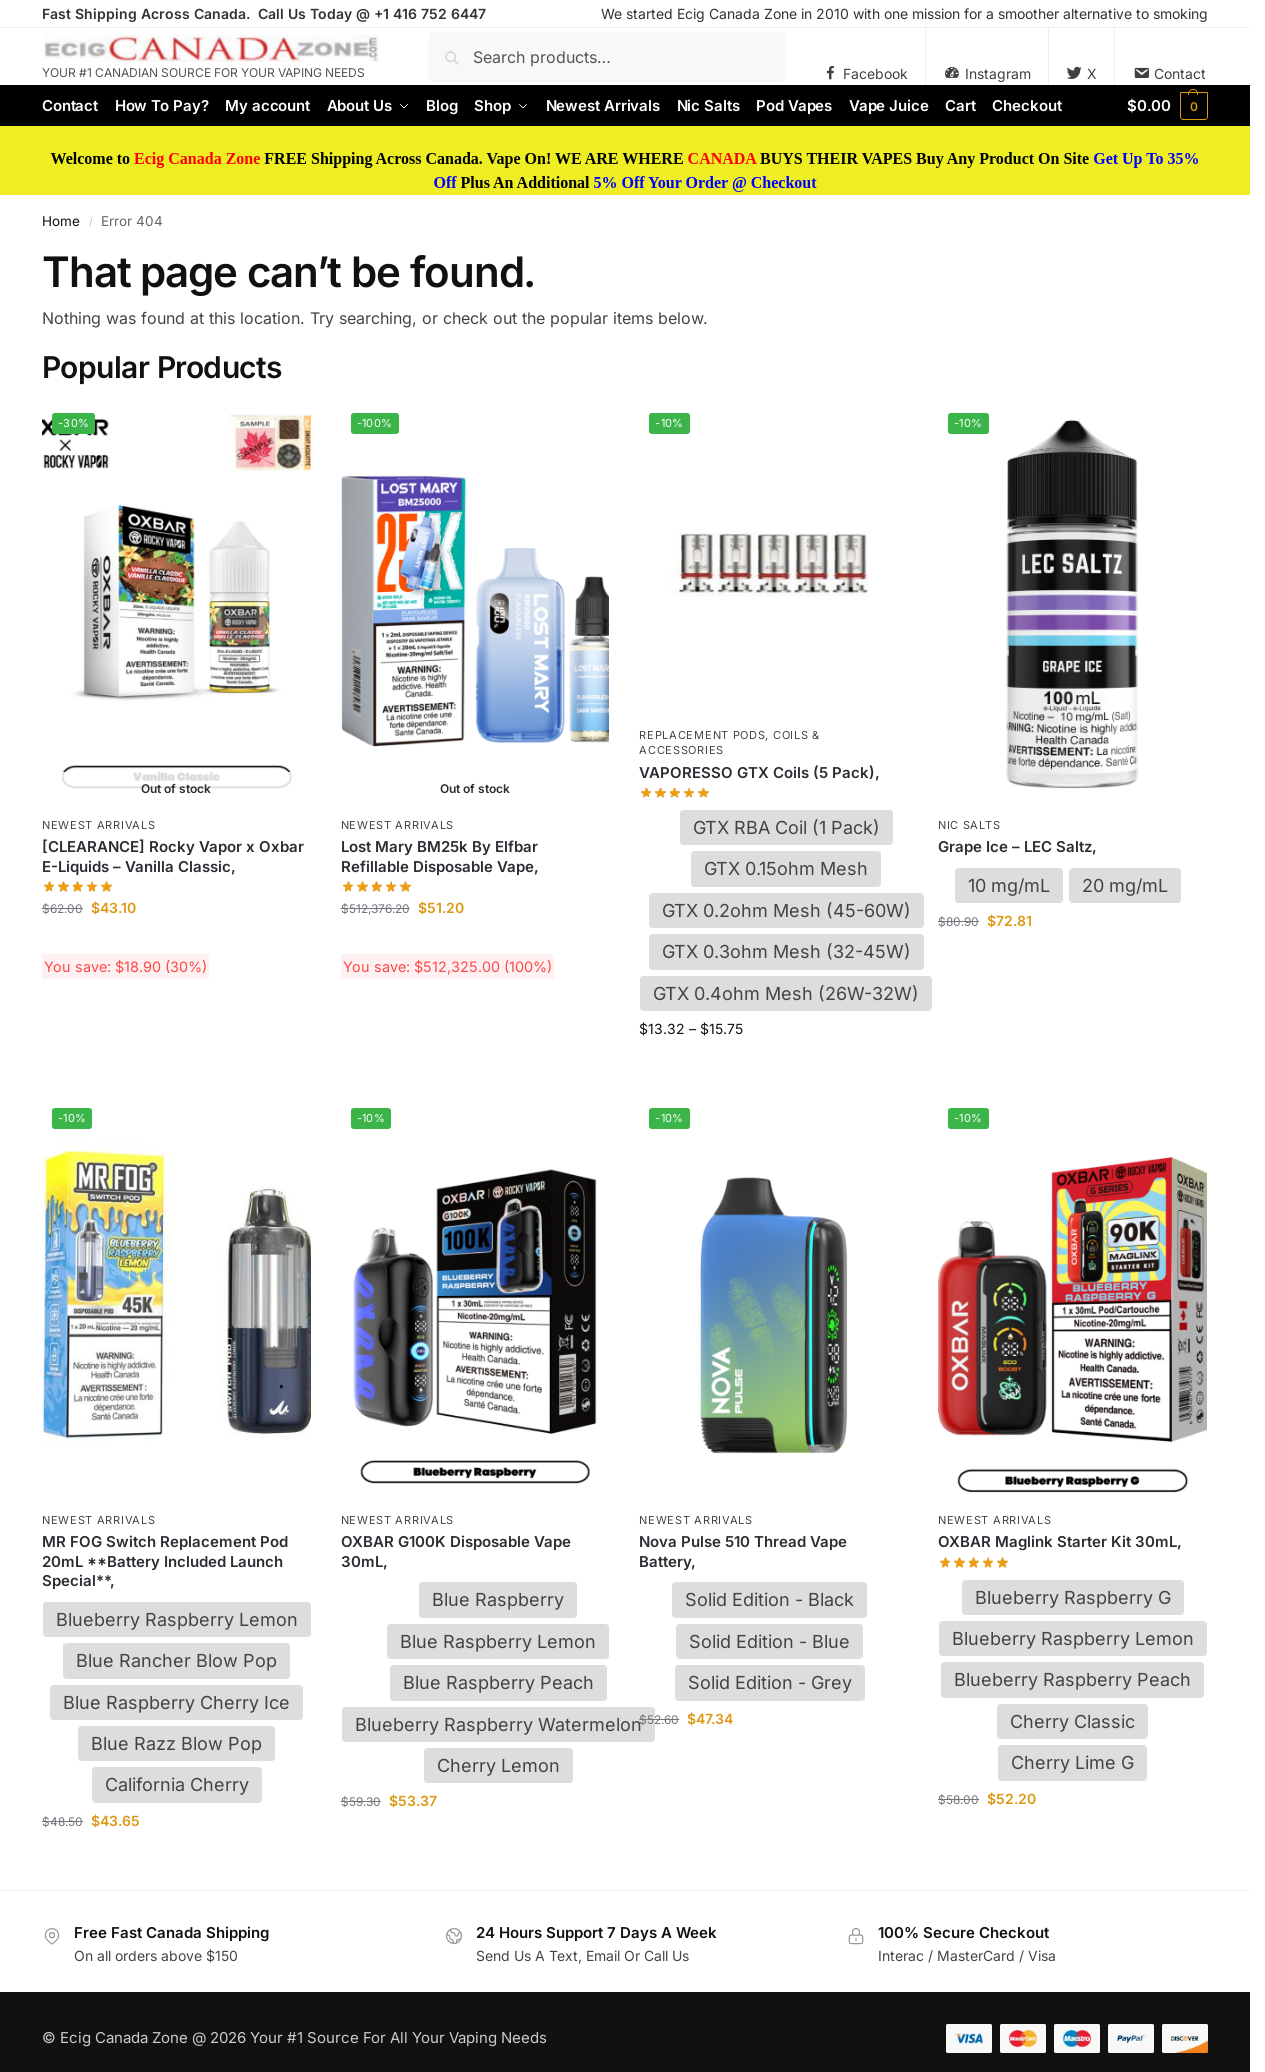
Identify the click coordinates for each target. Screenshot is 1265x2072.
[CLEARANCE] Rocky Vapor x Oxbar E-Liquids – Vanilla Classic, (173, 856)
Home (61, 221)
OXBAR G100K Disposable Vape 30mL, (456, 1551)
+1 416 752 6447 (430, 13)
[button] (1167, 106)
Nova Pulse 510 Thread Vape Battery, (743, 1551)
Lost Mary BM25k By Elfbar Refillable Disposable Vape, (440, 856)
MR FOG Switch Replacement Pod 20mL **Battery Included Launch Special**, (165, 1561)
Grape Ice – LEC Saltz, (1017, 846)
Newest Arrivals (99, 825)
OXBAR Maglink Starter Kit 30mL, (1060, 1541)
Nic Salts (969, 825)
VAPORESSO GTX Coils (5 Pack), (759, 772)
